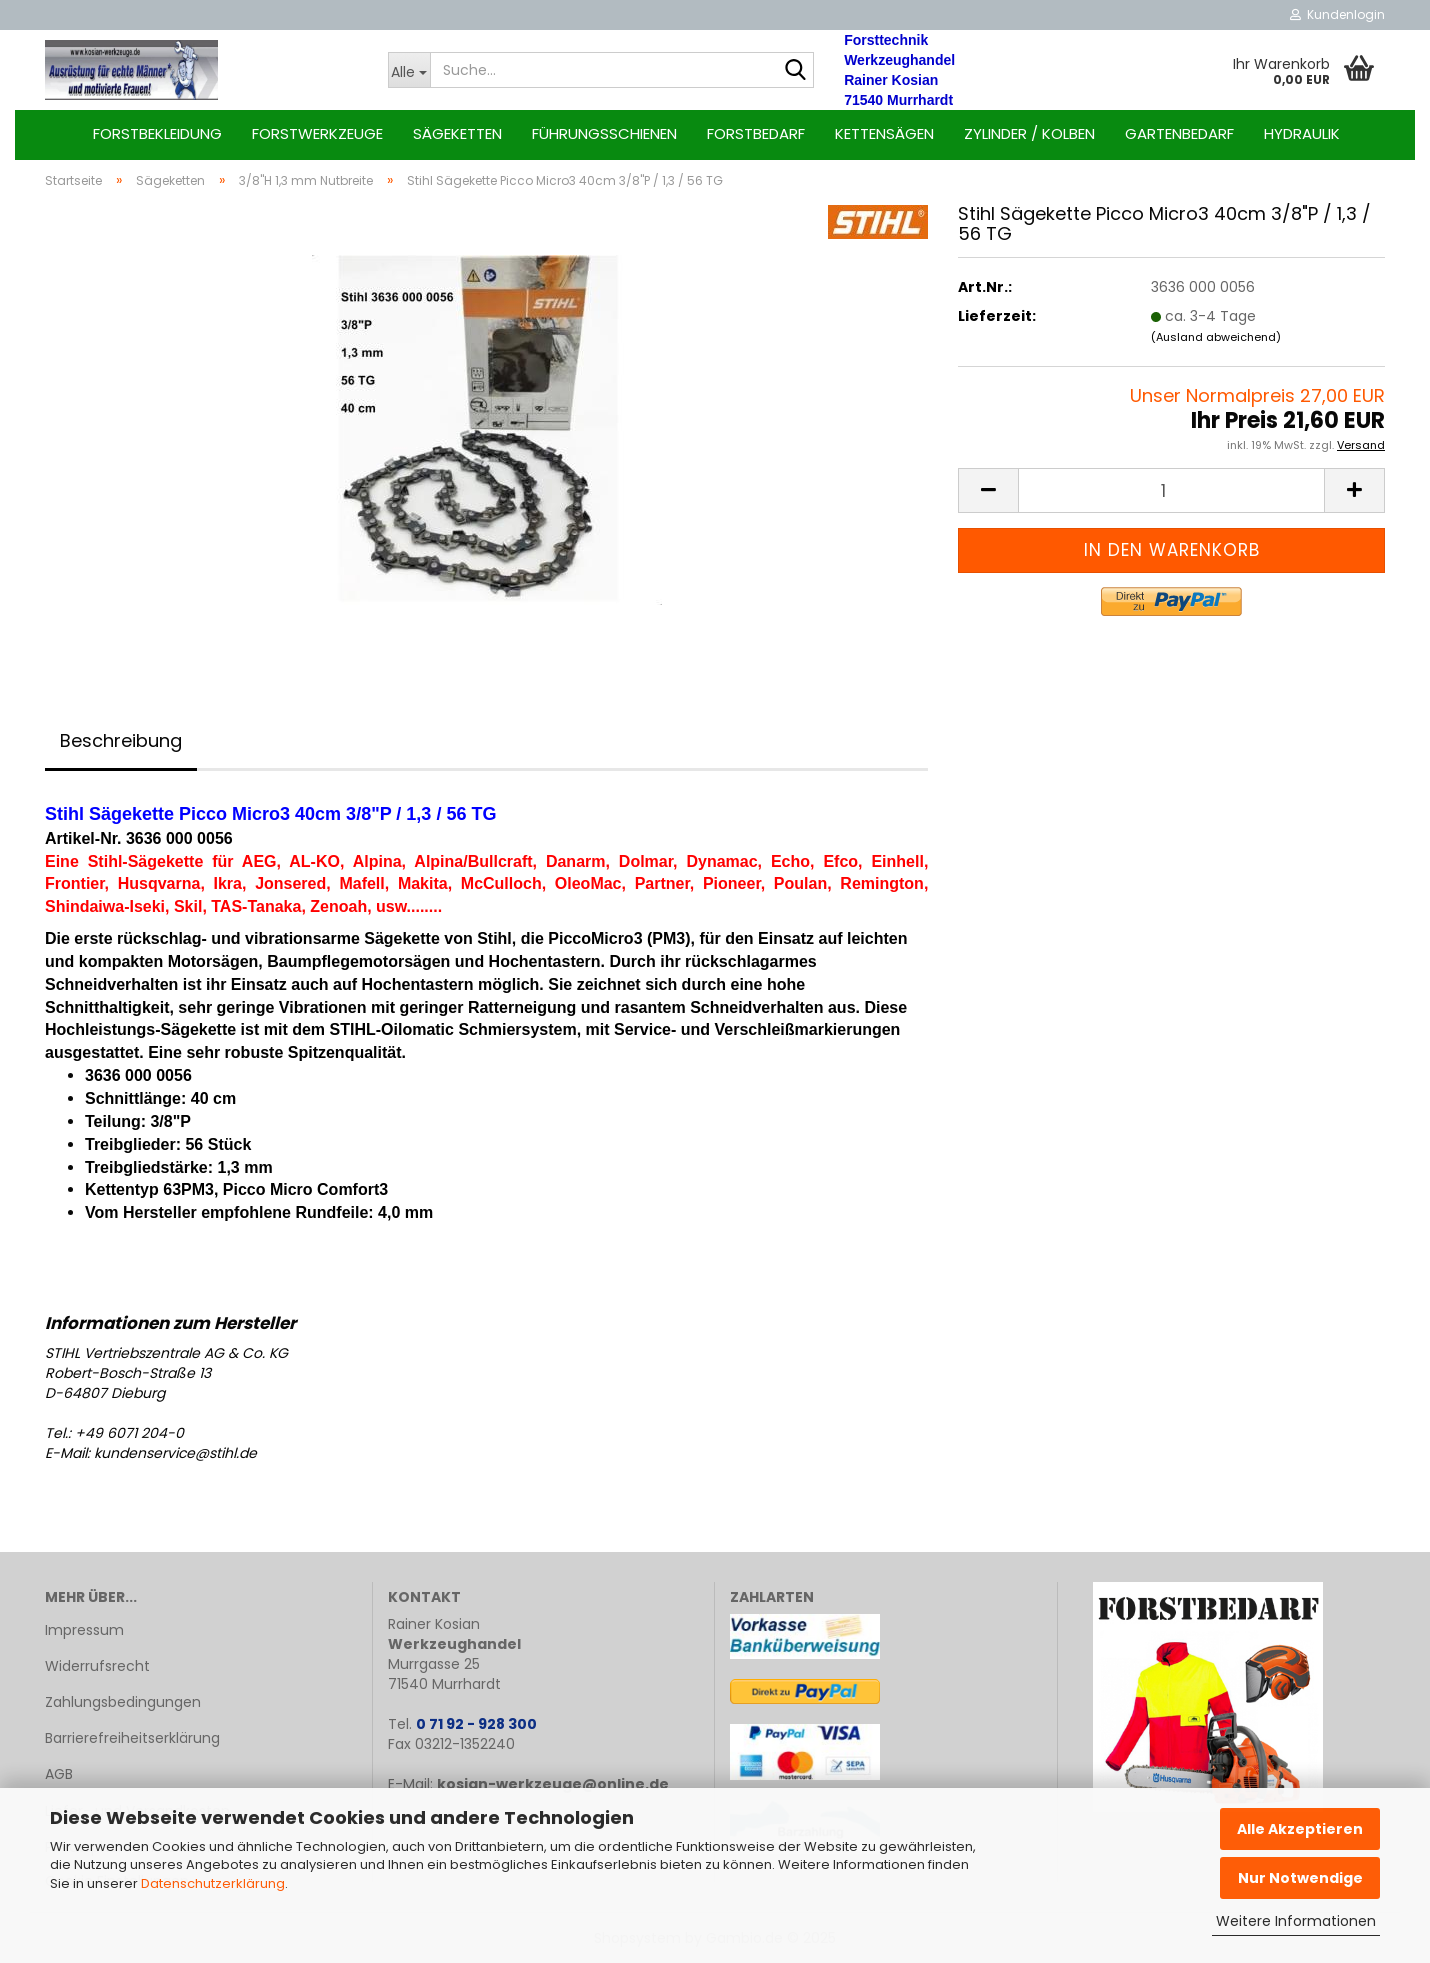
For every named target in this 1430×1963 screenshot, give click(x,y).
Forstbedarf (756, 133)
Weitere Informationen (1296, 1921)
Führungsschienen (604, 133)
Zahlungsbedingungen (123, 1702)
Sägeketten (457, 133)
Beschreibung (121, 740)
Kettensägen (884, 133)
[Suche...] (409, 70)
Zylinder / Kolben (1029, 133)
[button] (988, 490)
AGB (59, 1774)
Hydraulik (1302, 133)
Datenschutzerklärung (213, 1883)
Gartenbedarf (1179, 133)
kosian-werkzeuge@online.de (553, 1784)
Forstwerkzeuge (317, 133)
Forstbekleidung (157, 133)
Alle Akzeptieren (1300, 1829)
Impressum (84, 1630)
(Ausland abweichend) (1216, 337)
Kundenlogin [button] (1337, 14)
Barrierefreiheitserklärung (132, 1738)
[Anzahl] (1171, 490)
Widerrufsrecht (97, 1666)
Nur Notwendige (1300, 1878)
